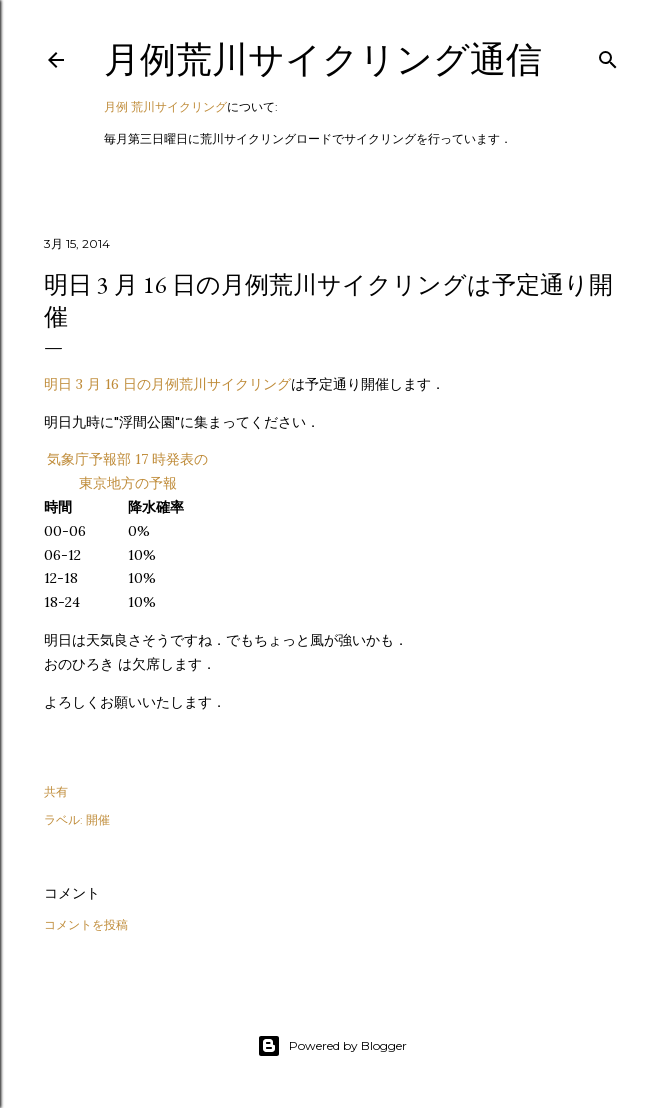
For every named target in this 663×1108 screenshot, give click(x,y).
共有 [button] (56, 791)
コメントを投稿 (86, 924)
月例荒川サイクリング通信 (323, 59)
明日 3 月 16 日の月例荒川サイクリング (167, 384)
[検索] (608, 55)
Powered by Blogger (332, 1046)
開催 (98, 819)
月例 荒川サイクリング (165, 106)
